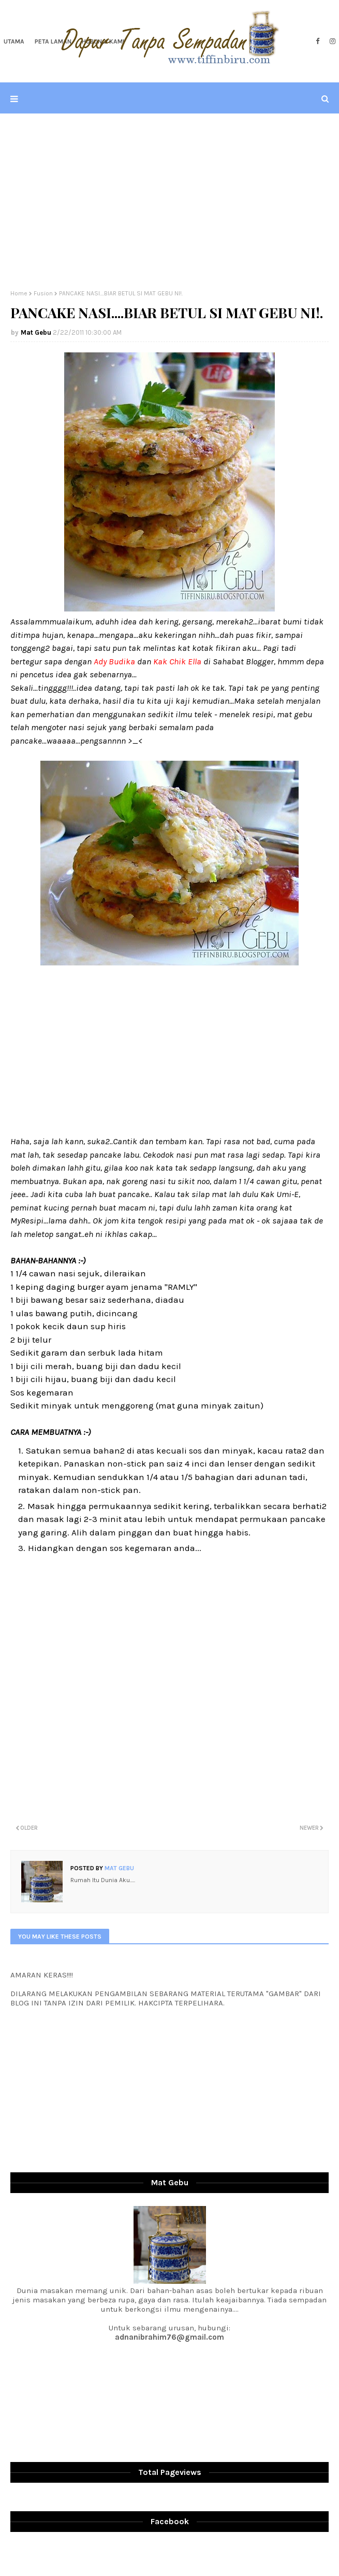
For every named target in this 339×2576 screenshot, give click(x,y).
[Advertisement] (169, 201)
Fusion (43, 293)
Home (18, 293)
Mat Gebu (36, 332)
